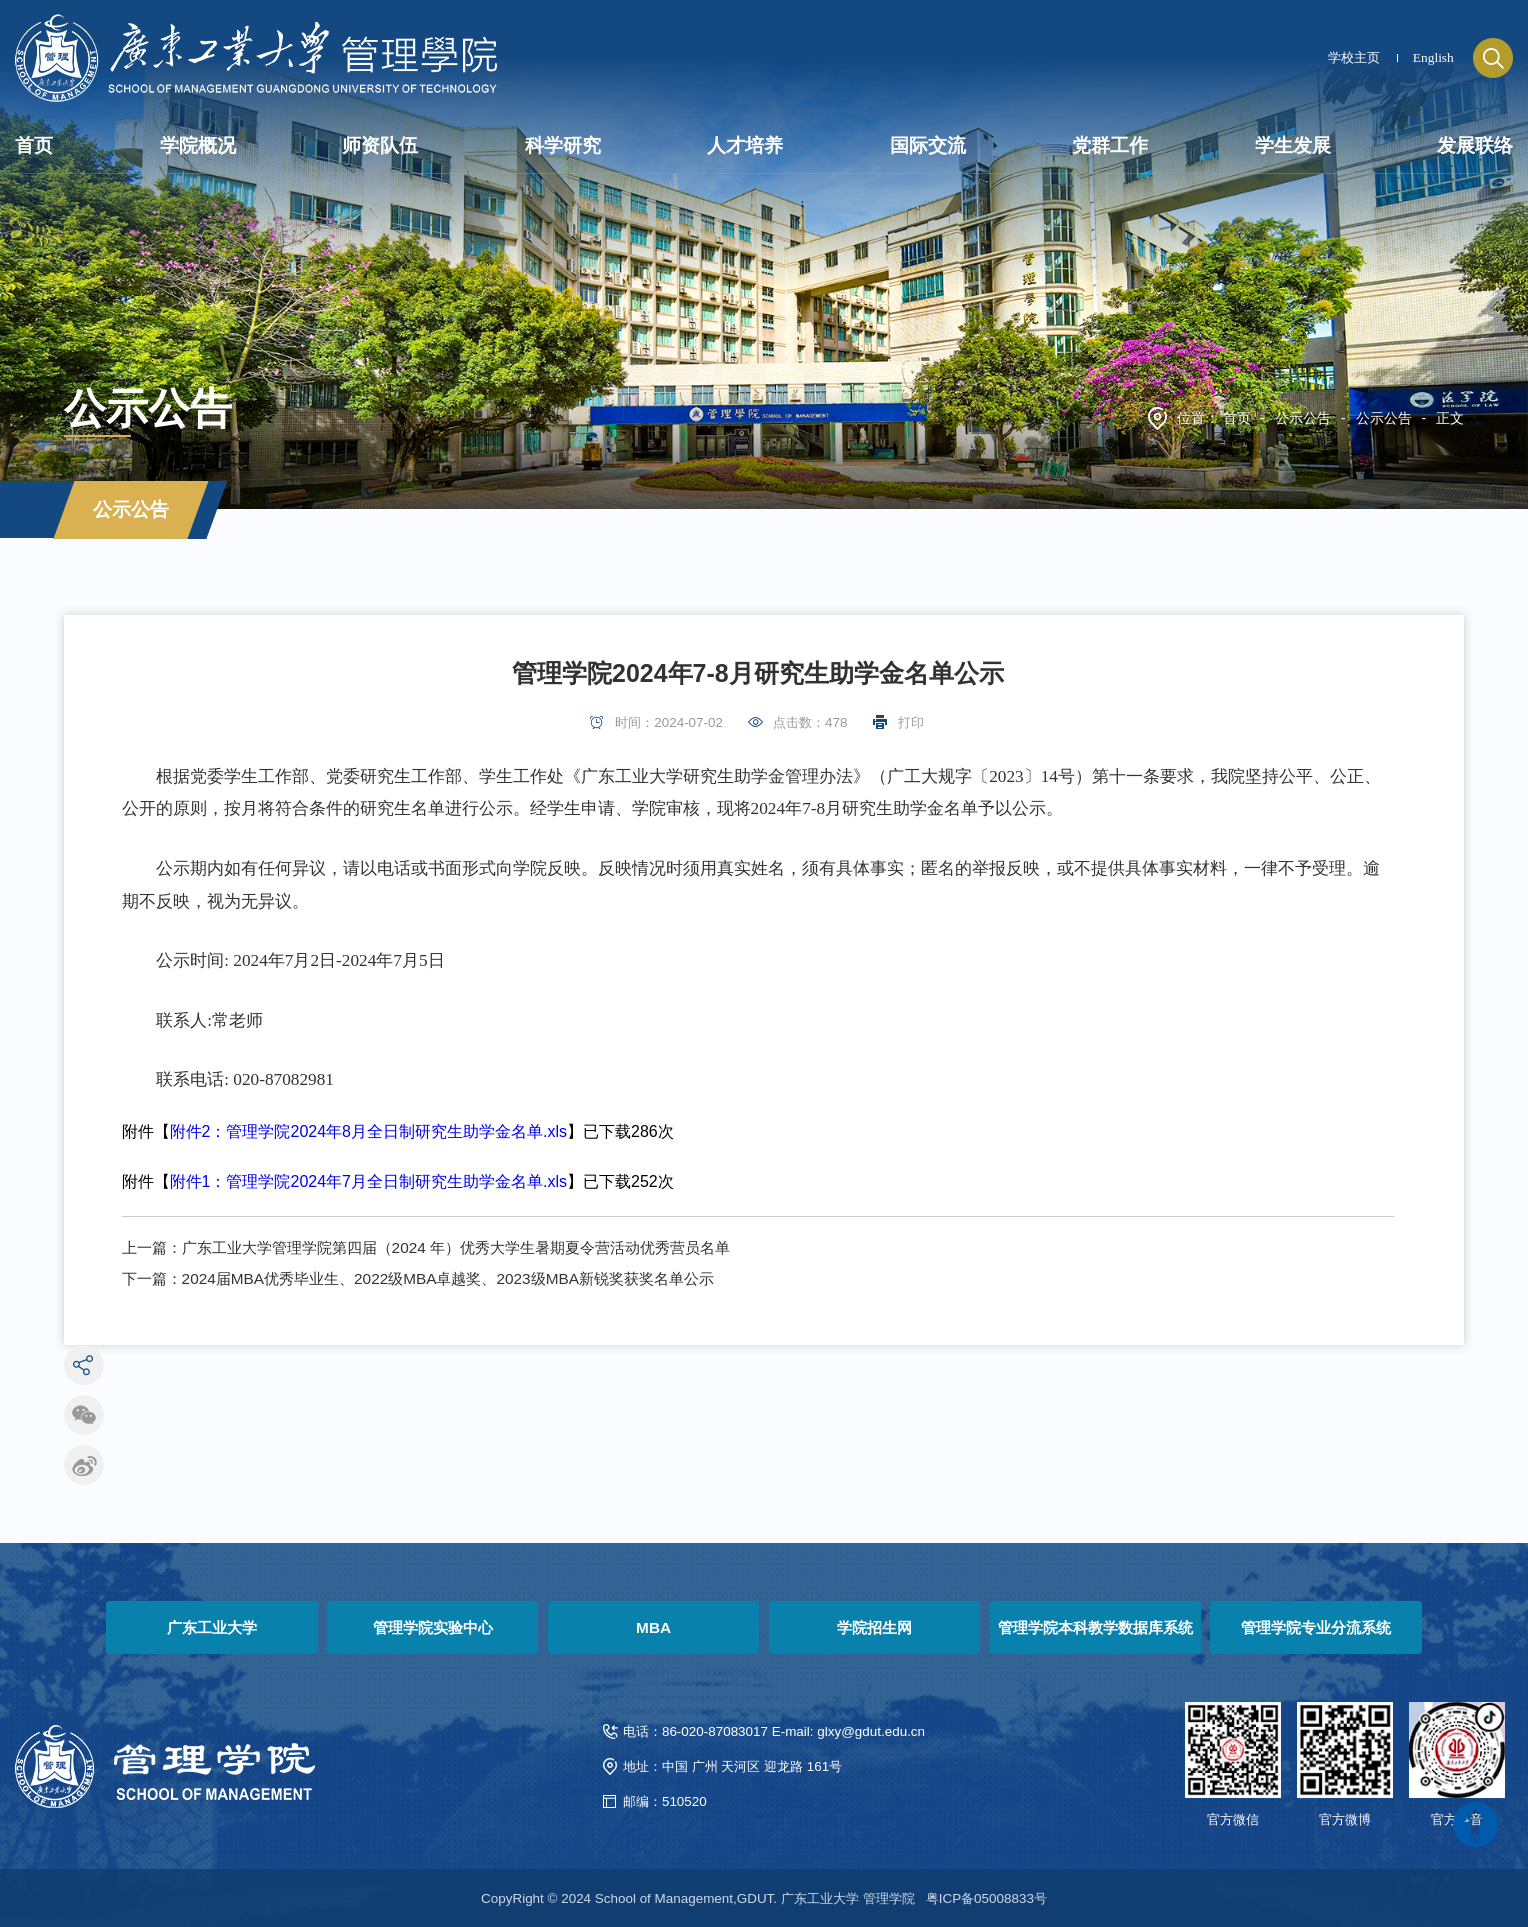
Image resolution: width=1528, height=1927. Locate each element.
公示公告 (1303, 418)
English (1433, 57)
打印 (911, 722)
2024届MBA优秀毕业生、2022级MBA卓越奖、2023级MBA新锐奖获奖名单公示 (448, 1278)
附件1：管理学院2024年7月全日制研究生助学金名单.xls (368, 1181)
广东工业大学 (212, 1627)
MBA (653, 1627)
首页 (1237, 418)
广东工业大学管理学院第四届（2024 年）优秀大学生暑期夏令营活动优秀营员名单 (456, 1247)
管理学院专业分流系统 (1316, 1627)
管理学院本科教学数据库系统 (1095, 1627)
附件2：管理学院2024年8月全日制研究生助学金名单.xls (368, 1131)
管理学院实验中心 (433, 1627)
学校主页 (1354, 57)
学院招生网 (874, 1627)
